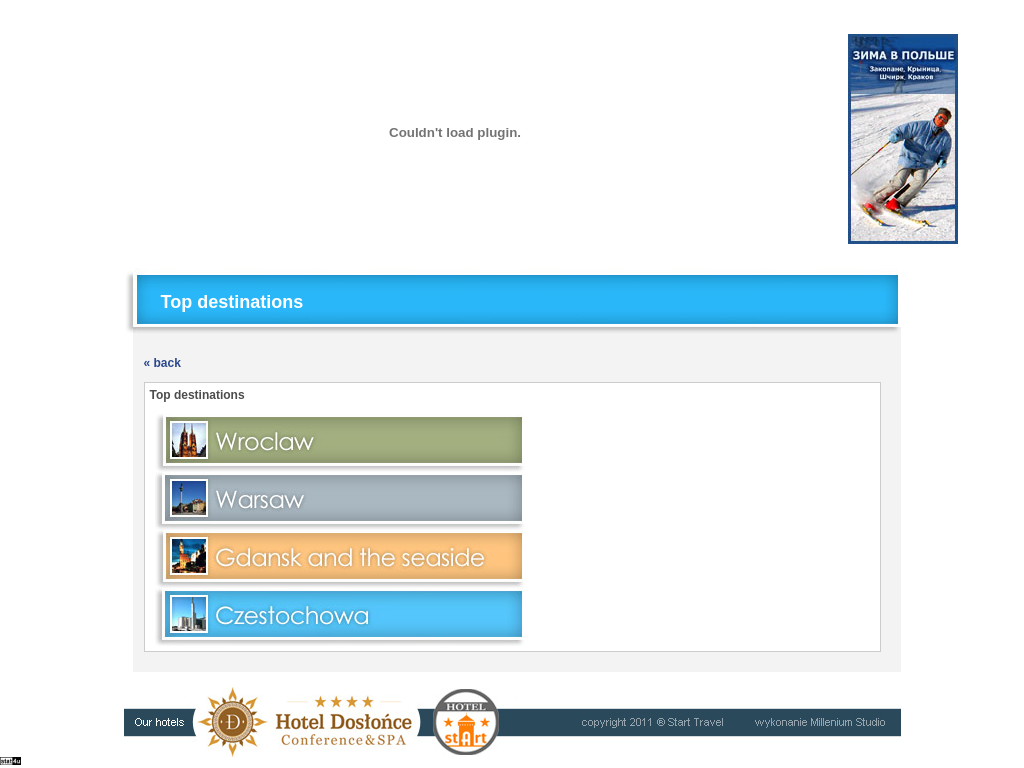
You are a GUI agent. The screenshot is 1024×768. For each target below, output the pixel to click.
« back (162, 363)
